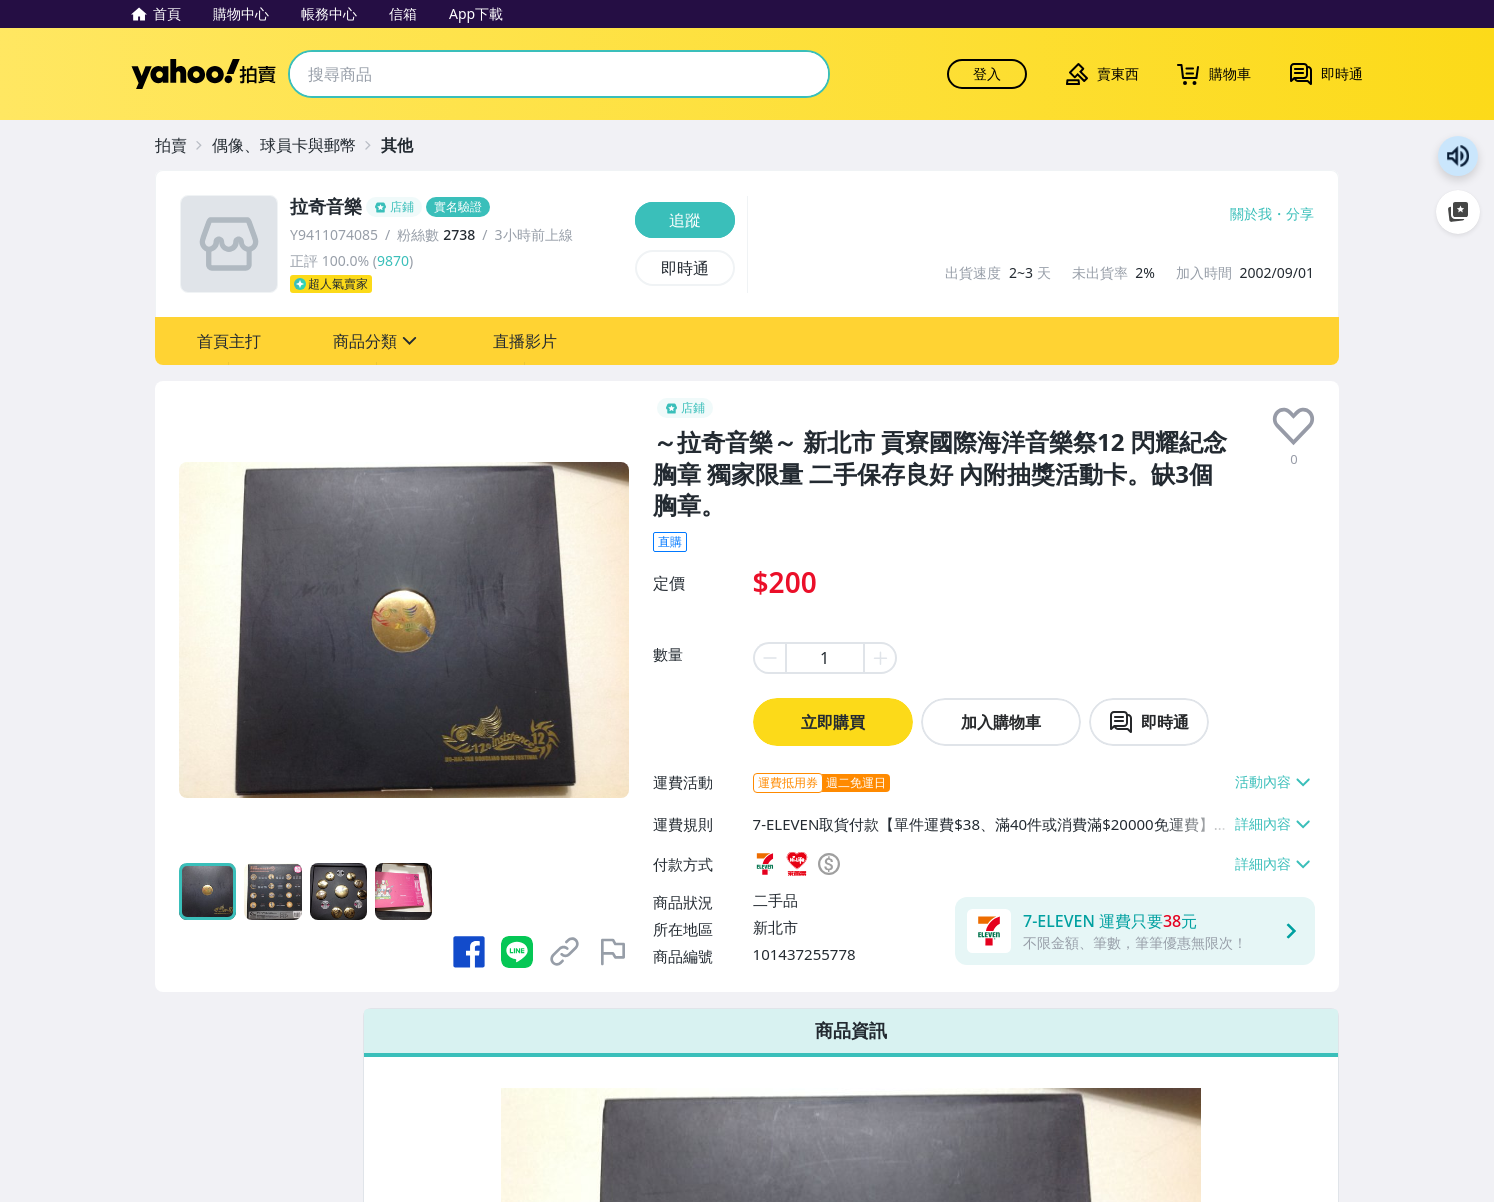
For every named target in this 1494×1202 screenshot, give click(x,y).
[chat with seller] (1149, 722)
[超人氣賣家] (456, 284)
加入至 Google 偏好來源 (1458, 212)
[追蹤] (685, 220)
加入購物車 (1001, 722)
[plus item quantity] (881, 658)
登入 (987, 73)
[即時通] (685, 268)
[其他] (407, 145)
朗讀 (1458, 156)
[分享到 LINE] (517, 952)
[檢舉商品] (613, 952)
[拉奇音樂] (456, 207)
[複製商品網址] (565, 952)
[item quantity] (825, 658)
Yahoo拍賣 (203, 74)
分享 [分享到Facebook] (1300, 214)
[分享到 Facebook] (469, 952)
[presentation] (1293, 426)
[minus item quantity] (769, 658)
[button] (229, 341)
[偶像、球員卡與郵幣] (294, 145)
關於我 (1251, 214)
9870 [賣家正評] (393, 260)
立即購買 (833, 722)
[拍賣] (181, 145)
